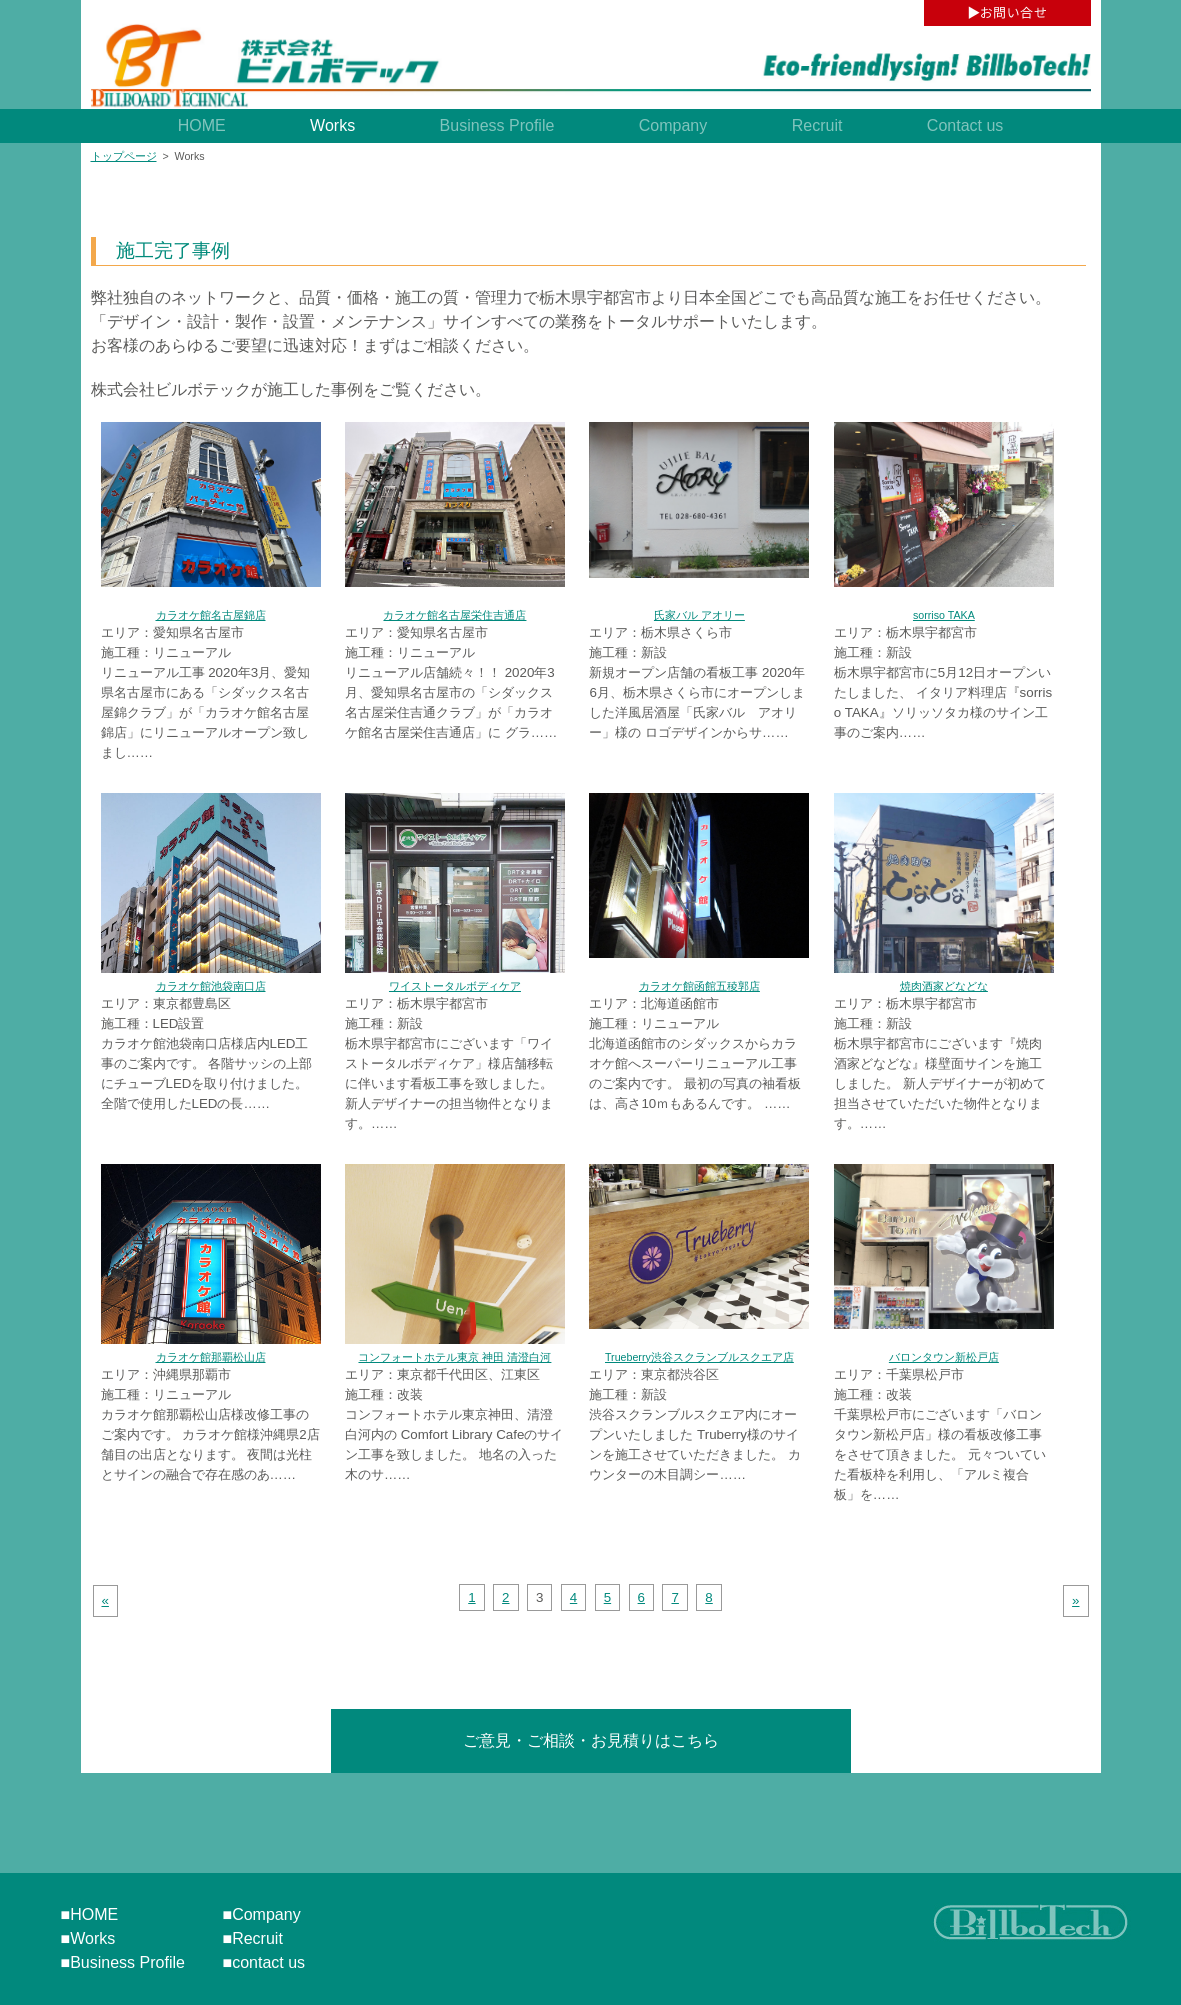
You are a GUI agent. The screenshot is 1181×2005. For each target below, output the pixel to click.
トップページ (124, 156)
